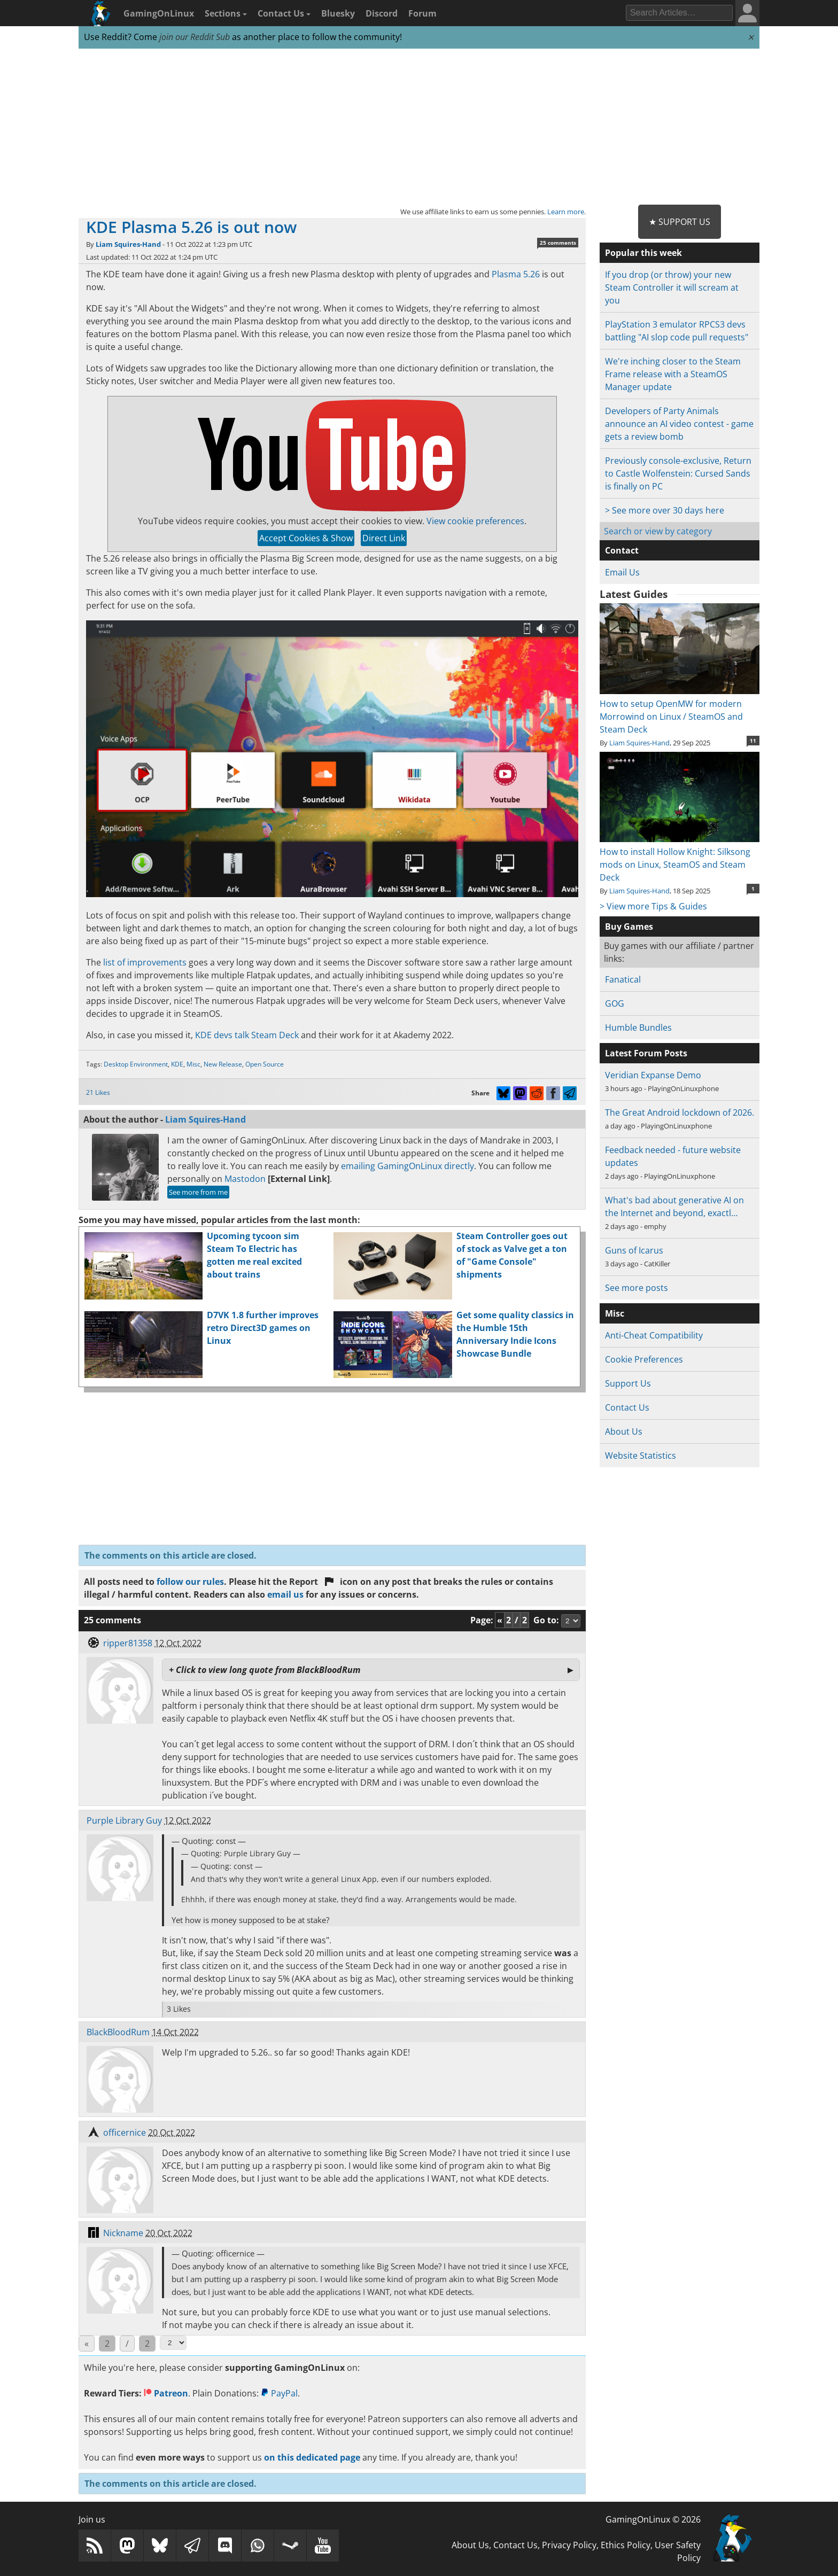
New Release (223, 1064)
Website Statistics (640, 1455)
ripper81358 (127, 1643)
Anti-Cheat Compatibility (654, 1335)
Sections (226, 13)
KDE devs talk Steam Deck (247, 1035)
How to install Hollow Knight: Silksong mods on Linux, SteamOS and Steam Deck (679, 858)
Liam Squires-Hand (128, 244)
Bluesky (338, 13)
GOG (614, 1003)
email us (285, 1594)
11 (753, 740)
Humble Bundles (638, 1027)
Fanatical (623, 979)
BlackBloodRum (118, 2032)
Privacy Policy (569, 2545)
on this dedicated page (312, 2457)
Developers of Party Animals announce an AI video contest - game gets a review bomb (679, 423)
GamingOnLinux (158, 13)
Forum (422, 13)
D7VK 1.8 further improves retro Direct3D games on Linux (263, 1328)
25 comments (558, 242)
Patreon (166, 2393)
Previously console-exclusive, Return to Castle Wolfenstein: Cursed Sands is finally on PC (678, 473)
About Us (623, 1431)
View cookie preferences (475, 521)
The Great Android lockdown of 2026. (679, 1112)
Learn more (565, 211)
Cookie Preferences (644, 1359)
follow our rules (190, 1581)
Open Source (264, 1064)
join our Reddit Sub (194, 37)
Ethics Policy (625, 2545)
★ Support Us (679, 222)
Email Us (622, 572)
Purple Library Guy (124, 1820)
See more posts (636, 1288)
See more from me (198, 1192)
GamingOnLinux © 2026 (653, 2519)
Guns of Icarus (634, 1250)
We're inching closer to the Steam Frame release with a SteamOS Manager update (673, 374)
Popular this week (643, 253)
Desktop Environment (136, 1064)
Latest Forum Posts (646, 1053)
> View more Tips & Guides (653, 906)
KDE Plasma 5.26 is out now (191, 227)
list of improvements (145, 962)
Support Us (628, 1383)
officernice (124, 2132)
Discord (382, 13)
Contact (622, 550)
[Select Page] (173, 2343)
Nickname (123, 2233)
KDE (177, 1064)
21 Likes (98, 1092)
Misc (193, 1064)
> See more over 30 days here (664, 510)
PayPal (279, 2393)
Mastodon (245, 1179)
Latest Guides (634, 594)
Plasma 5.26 (516, 274)
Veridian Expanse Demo (653, 1075)
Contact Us (284, 13)
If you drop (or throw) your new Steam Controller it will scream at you (672, 287)
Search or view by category (658, 531)
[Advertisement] (419, 127)
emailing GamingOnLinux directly (407, 1166)
